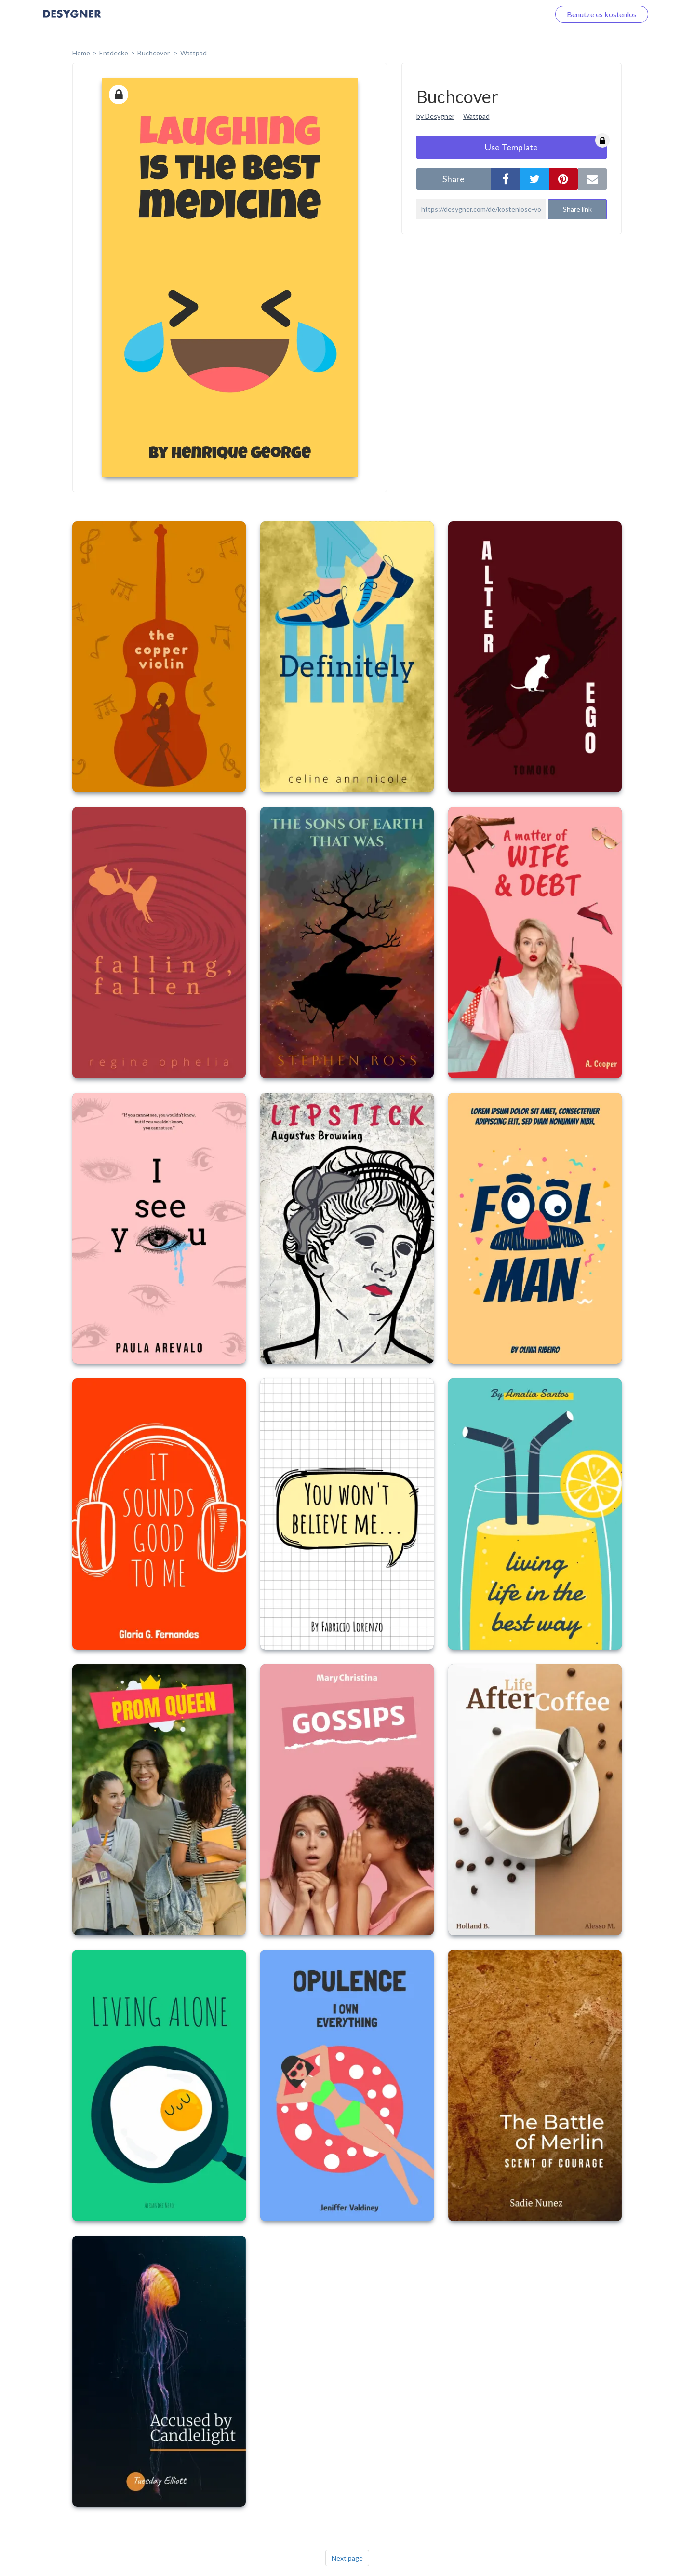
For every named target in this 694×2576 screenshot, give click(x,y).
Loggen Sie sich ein (507, 14)
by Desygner (435, 116)
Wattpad (193, 53)
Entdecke (113, 53)
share (453, 179)
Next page (347, 2558)
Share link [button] (577, 209)
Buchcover (154, 53)
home (81, 53)
